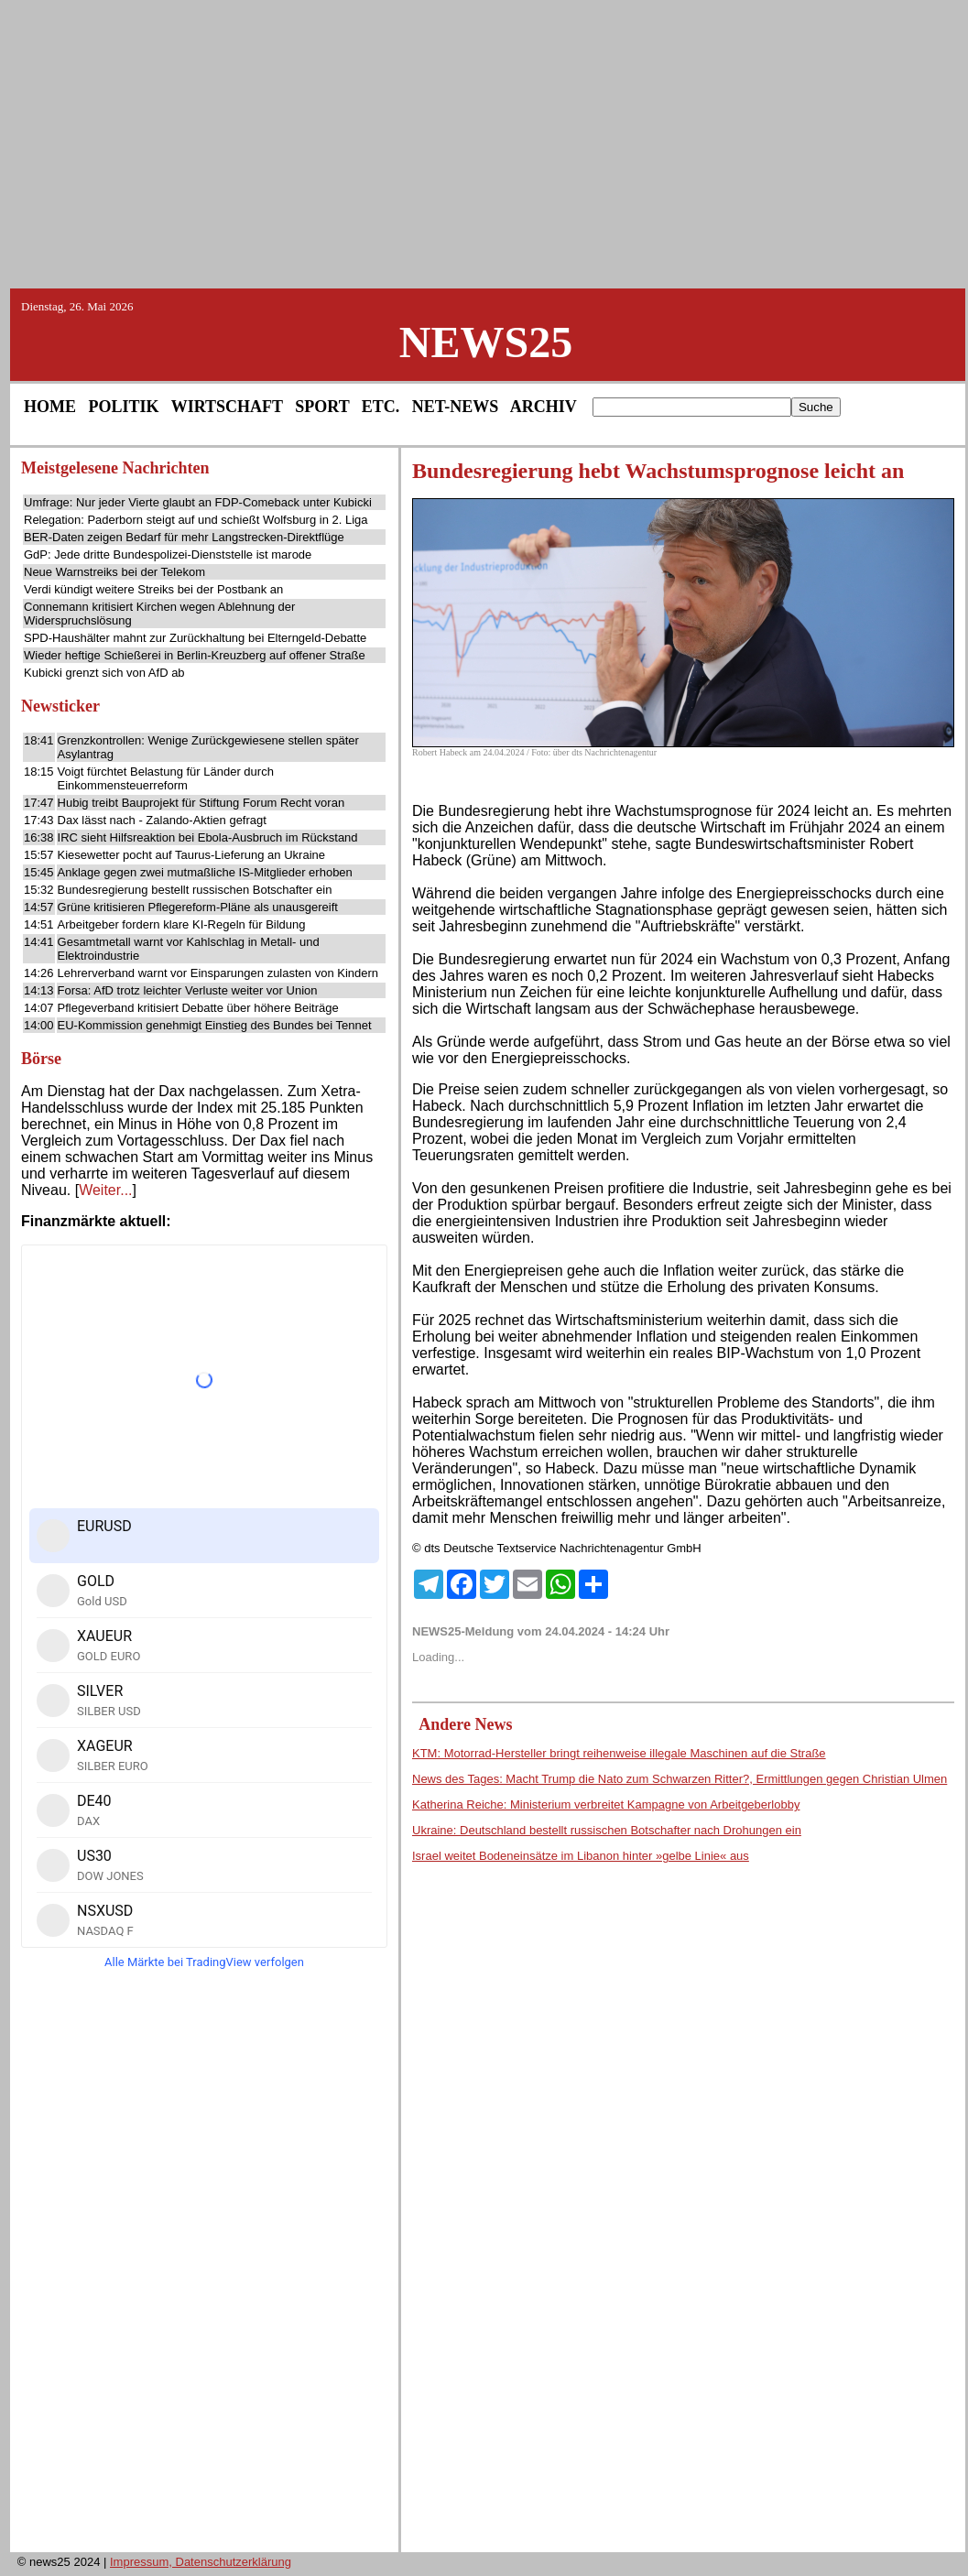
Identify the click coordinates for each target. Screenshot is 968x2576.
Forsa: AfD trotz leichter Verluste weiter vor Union (188, 990)
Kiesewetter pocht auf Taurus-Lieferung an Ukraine (191, 855)
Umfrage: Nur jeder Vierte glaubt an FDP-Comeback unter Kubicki (198, 502)
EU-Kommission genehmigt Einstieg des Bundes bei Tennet (215, 1025)
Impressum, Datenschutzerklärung (200, 2562)
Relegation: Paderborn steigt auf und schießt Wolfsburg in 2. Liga (196, 520)
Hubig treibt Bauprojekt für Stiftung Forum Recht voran (201, 803)
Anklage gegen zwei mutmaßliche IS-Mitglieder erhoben (205, 872)
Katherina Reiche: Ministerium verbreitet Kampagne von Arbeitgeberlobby (605, 1804)
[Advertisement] (484, 143)
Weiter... (105, 1190)
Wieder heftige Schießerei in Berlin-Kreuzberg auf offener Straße (194, 655)
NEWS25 (485, 342)
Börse (41, 1058)
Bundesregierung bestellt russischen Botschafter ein (195, 890)
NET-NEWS (455, 406)
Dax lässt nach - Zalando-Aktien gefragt (162, 820)
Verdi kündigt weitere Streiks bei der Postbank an (153, 589)
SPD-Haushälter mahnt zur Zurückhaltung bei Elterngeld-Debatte (195, 638)
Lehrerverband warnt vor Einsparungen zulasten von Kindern (218, 973)
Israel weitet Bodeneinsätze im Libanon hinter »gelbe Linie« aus (580, 1856)
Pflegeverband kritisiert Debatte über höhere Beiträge (198, 1008)
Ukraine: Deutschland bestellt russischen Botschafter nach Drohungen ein (606, 1830)
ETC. (381, 406)
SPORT (322, 406)
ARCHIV (543, 406)
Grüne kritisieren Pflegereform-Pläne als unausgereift (198, 907)
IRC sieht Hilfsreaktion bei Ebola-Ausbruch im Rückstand (208, 837)
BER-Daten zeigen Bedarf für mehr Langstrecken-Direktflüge (184, 537)
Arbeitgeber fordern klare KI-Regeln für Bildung (182, 924)
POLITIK (124, 406)
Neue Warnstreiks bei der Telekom (114, 572)
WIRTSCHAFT (227, 406)
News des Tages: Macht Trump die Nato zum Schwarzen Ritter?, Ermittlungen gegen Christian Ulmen (679, 1779)
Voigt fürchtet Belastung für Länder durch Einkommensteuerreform (166, 778)
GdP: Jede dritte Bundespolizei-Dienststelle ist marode (167, 554)
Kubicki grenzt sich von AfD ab (104, 672)
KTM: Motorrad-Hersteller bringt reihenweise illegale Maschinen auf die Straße (619, 1753)
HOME (50, 406)
